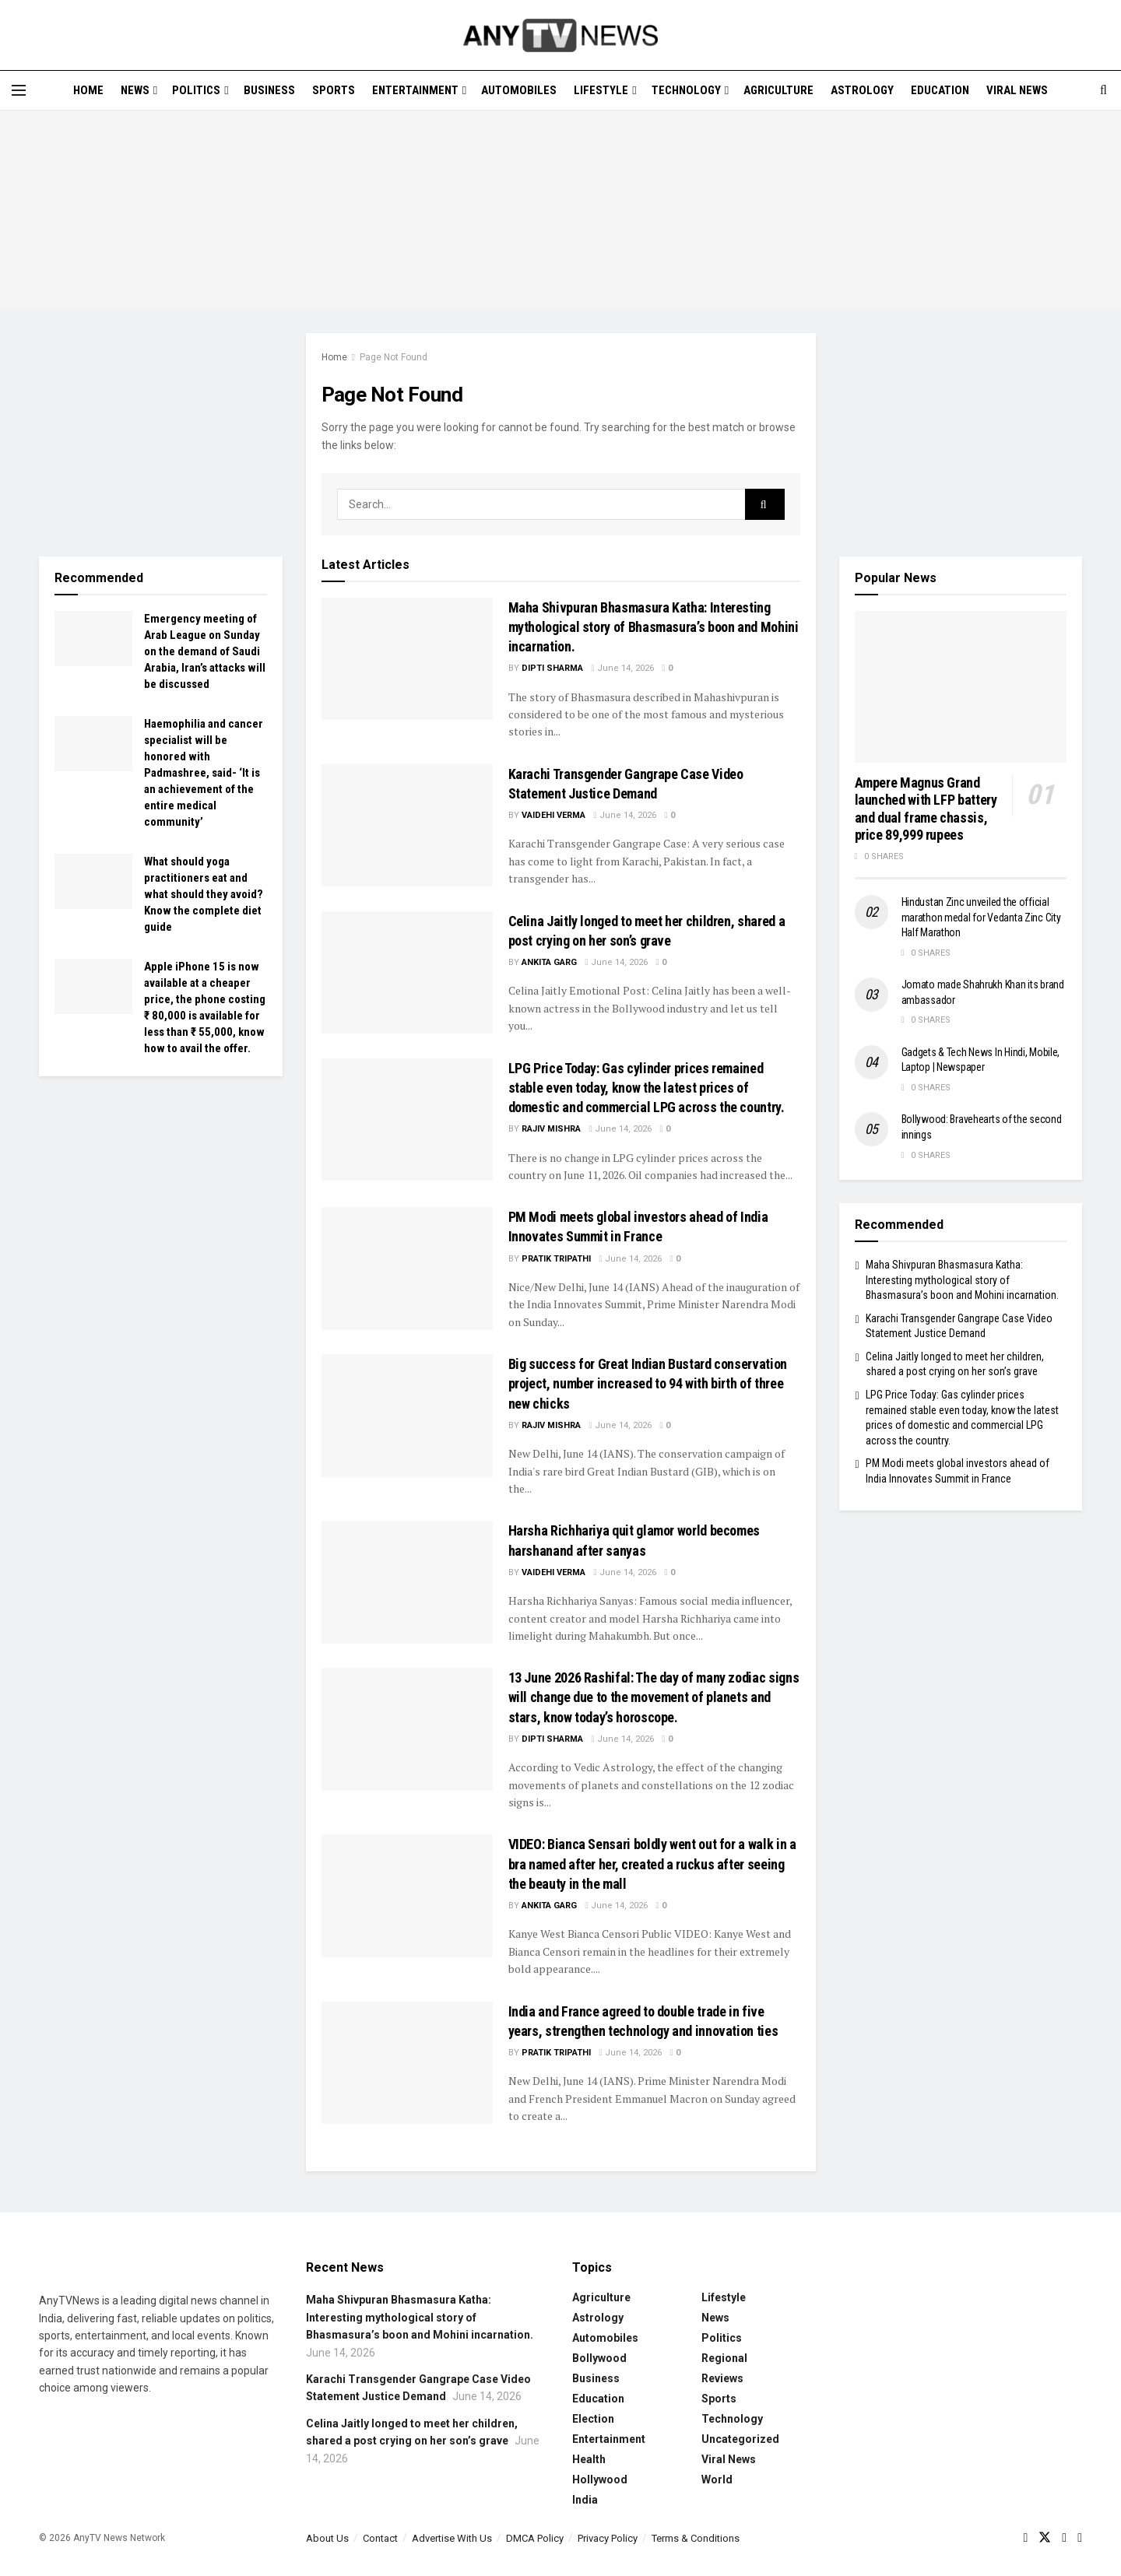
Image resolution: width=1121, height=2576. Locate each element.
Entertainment (415, 90)
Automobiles (519, 90)
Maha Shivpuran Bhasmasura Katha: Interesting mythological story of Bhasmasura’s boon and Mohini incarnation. (653, 627)
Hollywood (599, 2479)
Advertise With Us (452, 2538)
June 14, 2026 (623, 668)
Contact (380, 2538)
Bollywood (599, 2358)
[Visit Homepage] (560, 35)
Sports (333, 90)
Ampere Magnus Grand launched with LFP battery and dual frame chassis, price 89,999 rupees (926, 809)
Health (589, 2459)
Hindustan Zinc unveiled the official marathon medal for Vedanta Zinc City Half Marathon (981, 917)
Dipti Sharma (552, 668)
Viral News (1017, 90)
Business (269, 90)
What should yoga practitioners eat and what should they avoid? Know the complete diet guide (203, 894)
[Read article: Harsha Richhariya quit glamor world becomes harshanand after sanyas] (407, 1582)
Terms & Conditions (696, 2538)
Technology (686, 90)
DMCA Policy (535, 2538)
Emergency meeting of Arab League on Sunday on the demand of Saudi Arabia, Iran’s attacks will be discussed (204, 651)
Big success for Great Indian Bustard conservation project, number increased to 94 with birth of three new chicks (647, 1383)
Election (593, 2419)
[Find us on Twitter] (1044, 2537)
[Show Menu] (19, 90)
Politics (196, 90)
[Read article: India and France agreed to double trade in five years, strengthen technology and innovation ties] (407, 2063)
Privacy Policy (608, 2538)
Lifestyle (601, 90)
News (135, 90)
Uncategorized (740, 2439)
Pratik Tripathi (556, 1259)
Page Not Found (393, 357)
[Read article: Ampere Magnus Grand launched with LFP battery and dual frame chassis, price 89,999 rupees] (961, 687)
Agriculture (778, 90)
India (585, 2500)
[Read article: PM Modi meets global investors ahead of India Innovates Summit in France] (407, 1268)
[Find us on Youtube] (1064, 2537)
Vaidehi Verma (553, 815)
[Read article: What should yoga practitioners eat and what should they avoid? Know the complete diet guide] (93, 882)
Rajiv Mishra (551, 1129)
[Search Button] (1103, 90)
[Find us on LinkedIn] (1079, 2537)
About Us (327, 2538)
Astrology (862, 90)
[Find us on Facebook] (1025, 2537)
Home (88, 90)
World (717, 2479)
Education (940, 90)
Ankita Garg (549, 962)
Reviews (722, 2378)
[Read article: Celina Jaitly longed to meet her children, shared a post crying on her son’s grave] (407, 972)
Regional (724, 2358)
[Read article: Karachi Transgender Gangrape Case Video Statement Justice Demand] (407, 825)
